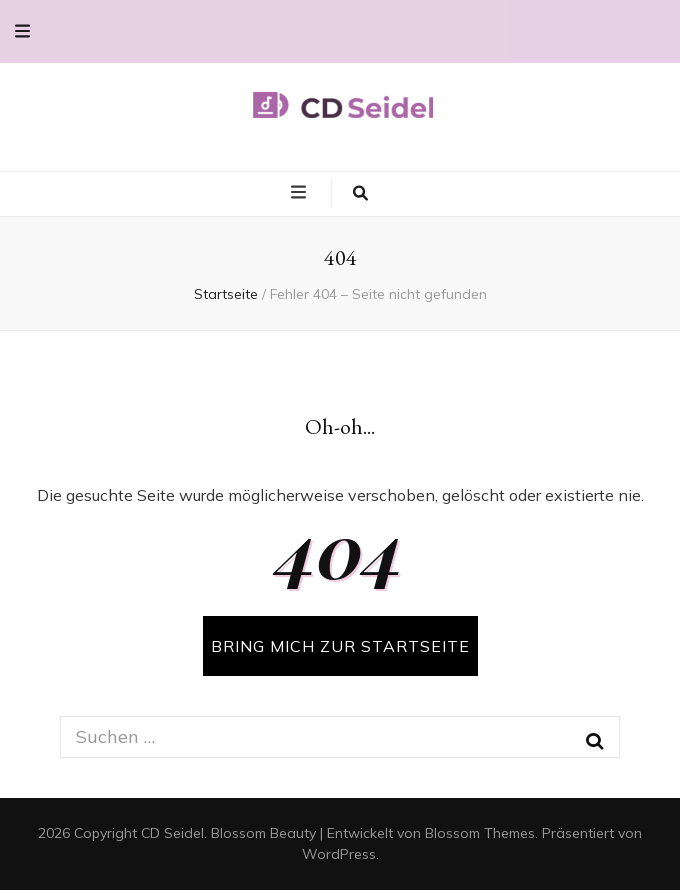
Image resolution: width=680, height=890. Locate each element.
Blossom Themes (480, 833)
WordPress (339, 854)
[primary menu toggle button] (301, 193)
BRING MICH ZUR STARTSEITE (340, 646)
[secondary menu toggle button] (22, 31)
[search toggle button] (360, 194)
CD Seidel (172, 833)
